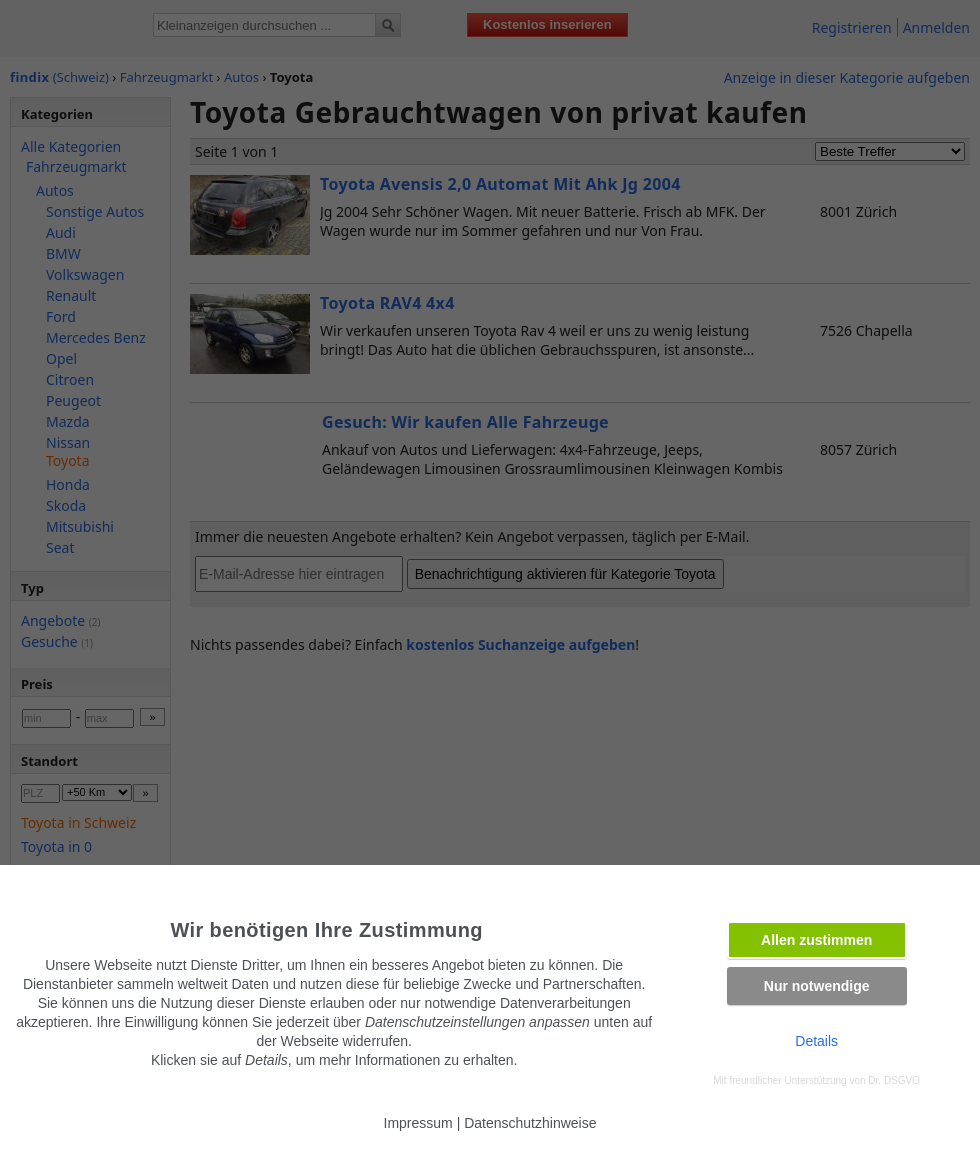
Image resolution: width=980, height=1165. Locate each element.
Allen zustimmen (816, 940)
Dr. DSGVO (894, 1080)
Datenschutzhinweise (530, 1123)
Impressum (418, 1123)
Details (816, 1041)
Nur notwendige (817, 986)
